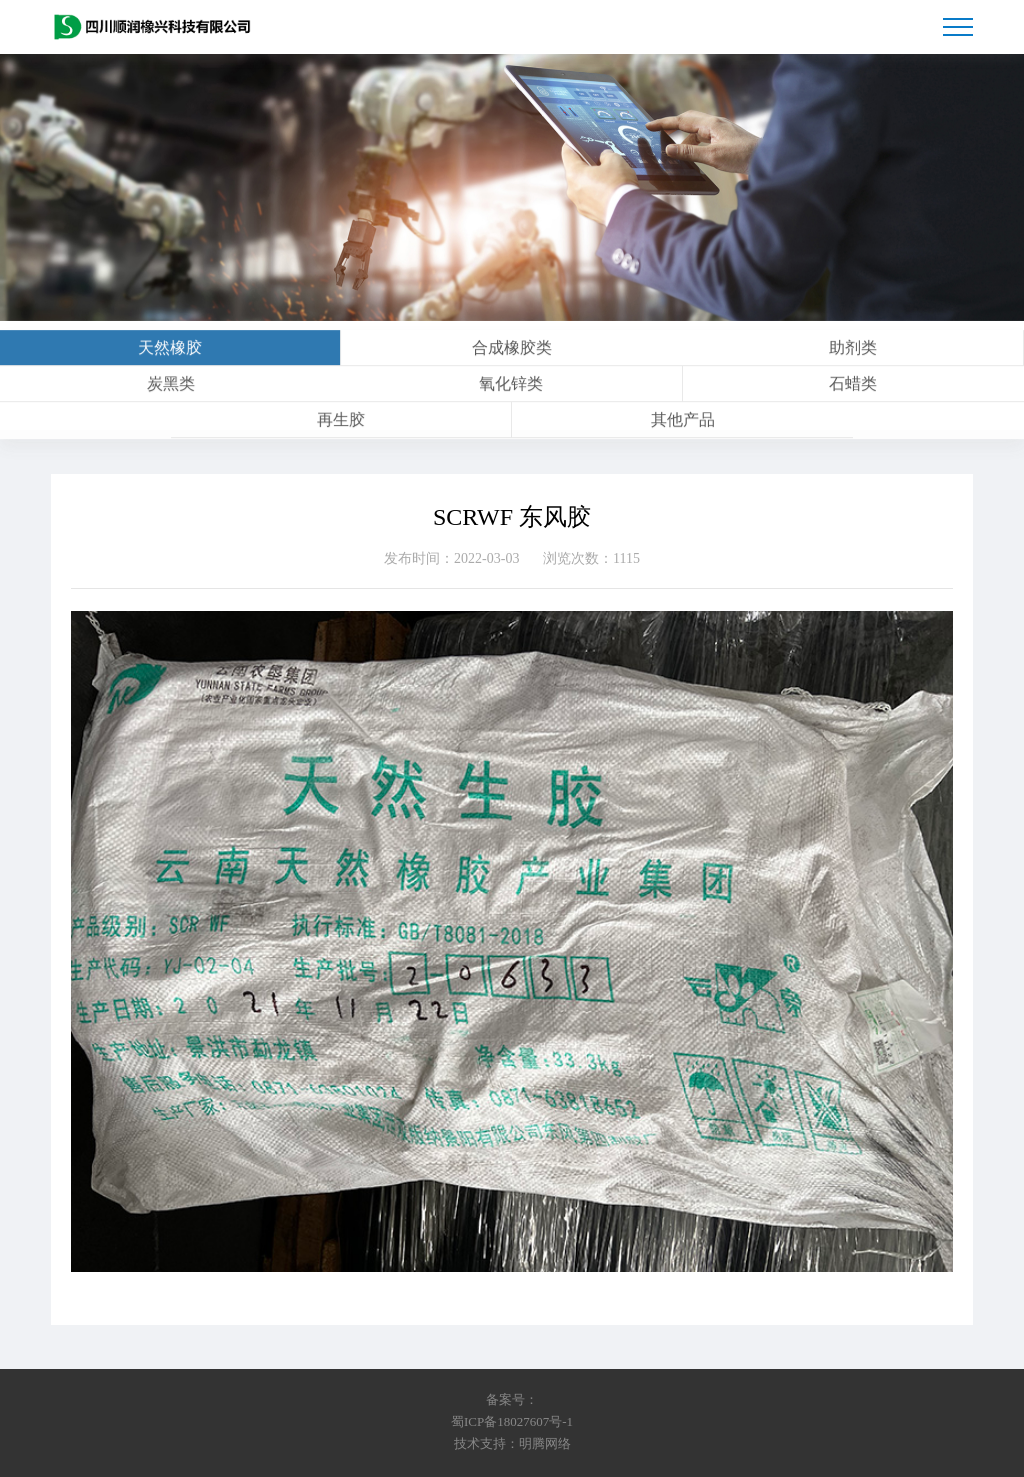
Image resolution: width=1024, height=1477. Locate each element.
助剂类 (853, 352)
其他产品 (683, 424)
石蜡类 (853, 388)
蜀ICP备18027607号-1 (512, 1421)
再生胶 (341, 424)
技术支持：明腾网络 (512, 1443)
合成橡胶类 (512, 352)
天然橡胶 (170, 352)
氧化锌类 (511, 388)
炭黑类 (171, 388)
